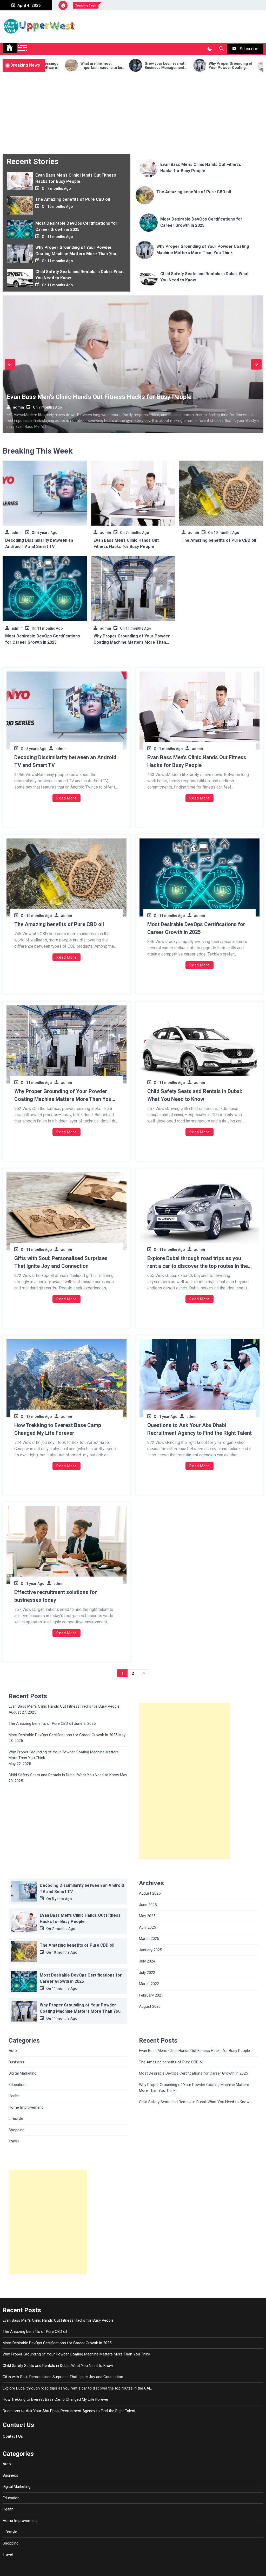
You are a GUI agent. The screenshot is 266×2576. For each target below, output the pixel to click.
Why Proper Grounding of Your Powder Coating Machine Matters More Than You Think (75, 253)
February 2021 (151, 1995)
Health (14, 2096)
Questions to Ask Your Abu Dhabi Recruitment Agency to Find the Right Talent (199, 1429)
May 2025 (147, 1916)
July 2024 (147, 1961)
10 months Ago (60, 206)
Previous (10, 364)
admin (18, 407)
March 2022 (149, 1983)
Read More (66, 798)
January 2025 (150, 1950)
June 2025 (148, 1904)
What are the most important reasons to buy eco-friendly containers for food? (119, 65)
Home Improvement (26, 2107)
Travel (14, 2141)
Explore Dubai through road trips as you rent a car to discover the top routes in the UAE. (197, 1262)
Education (17, 2084)
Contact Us (13, 2436)
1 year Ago (168, 1417)
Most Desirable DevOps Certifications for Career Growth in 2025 (196, 928)
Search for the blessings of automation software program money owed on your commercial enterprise (54, 65)
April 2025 (147, 1927)
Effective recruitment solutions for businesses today (55, 1596)
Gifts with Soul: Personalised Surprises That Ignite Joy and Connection (61, 1262)
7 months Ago (59, 188)
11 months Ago (60, 237)
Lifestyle (16, 2118)
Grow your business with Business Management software (182, 65)
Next (256, 364)
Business (16, 2062)
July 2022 (147, 1972)
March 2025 (149, 1938)
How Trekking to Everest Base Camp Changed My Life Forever (57, 1429)
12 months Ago (39, 1417)
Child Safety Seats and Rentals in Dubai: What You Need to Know (194, 1095)
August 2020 (150, 2006)
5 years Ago (47, 533)
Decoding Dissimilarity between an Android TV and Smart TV (65, 761)
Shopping (16, 2130)
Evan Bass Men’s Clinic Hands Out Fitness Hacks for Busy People (98, 396)
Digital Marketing (22, 2073)
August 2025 (150, 1893)
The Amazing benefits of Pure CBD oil (72, 199)
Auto (13, 2050)
